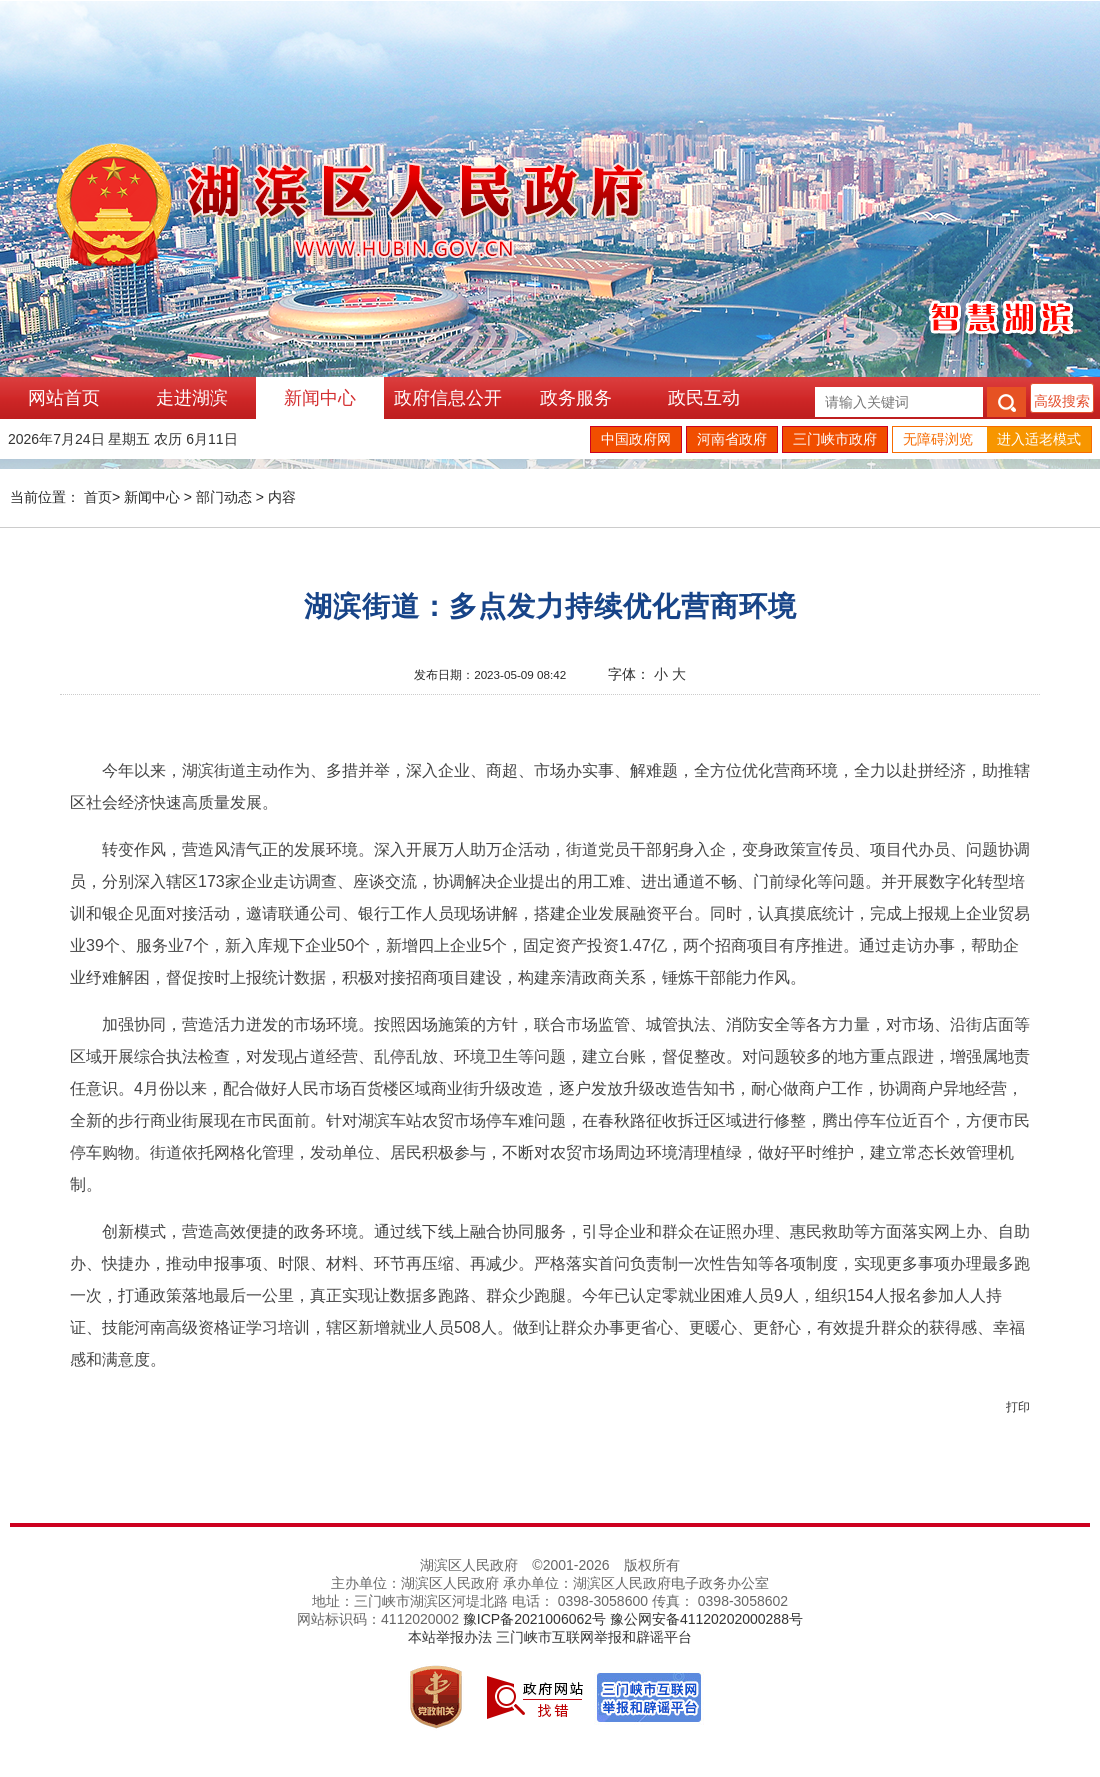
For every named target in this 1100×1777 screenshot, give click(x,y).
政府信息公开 (448, 398)
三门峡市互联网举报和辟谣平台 (594, 1637)
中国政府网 (636, 439)
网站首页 (64, 398)
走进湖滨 (192, 398)
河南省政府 (732, 439)
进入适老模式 (1039, 439)
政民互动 (704, 398)
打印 (1018, 1407)
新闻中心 (320, 398)
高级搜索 (1062, 401)
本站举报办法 (450, 1637)
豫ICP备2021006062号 (534, 1619)
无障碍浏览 (938, 439)
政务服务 (576, 398)
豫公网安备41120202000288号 (706, 1619)
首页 (98, 497)
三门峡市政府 (835, 439)
